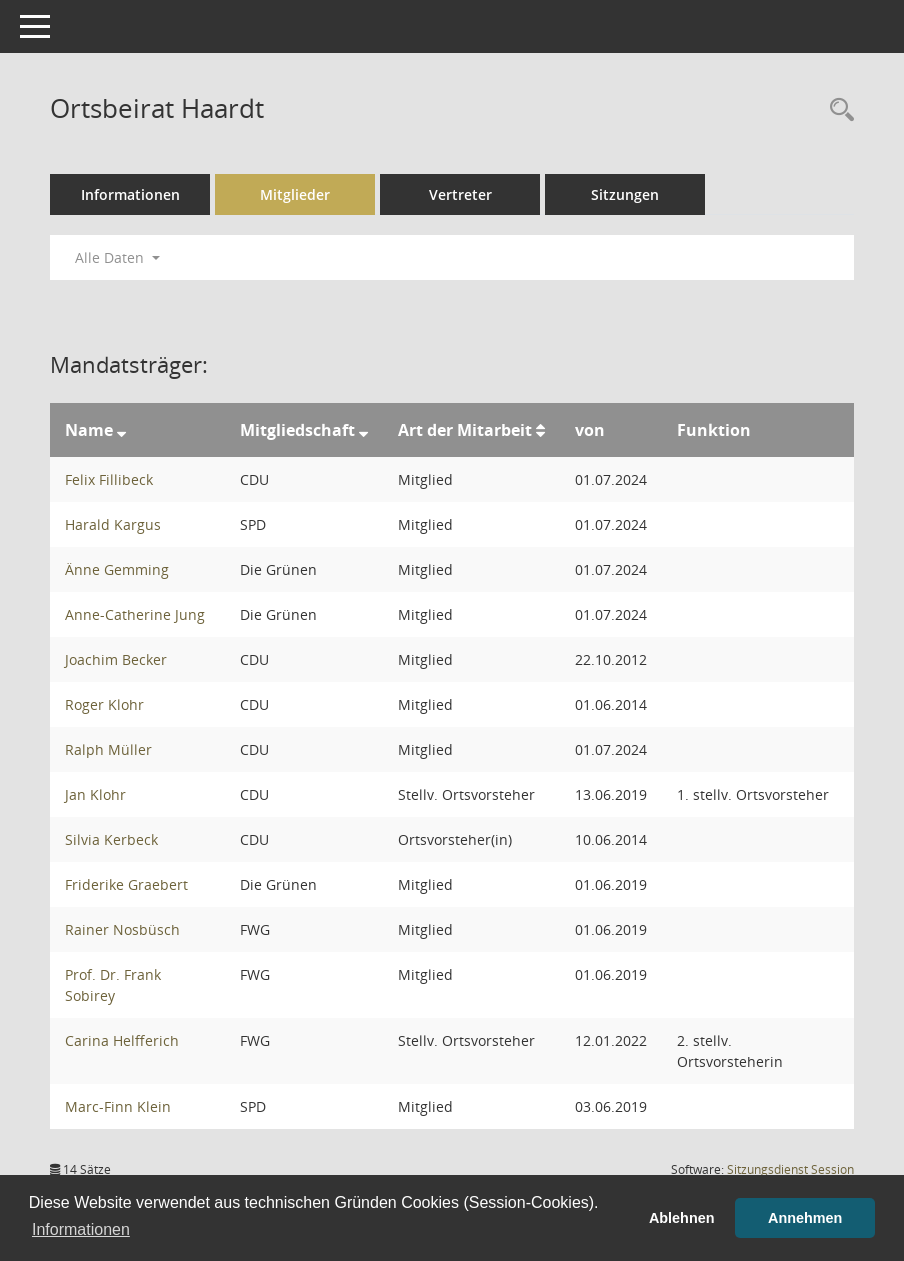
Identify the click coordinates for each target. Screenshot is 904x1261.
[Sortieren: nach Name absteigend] (121, 430)
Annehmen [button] (805, 1218)
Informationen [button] (81, 1229)
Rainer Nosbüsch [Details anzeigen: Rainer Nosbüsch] (122, 929)
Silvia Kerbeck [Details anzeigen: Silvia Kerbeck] (111, 839)
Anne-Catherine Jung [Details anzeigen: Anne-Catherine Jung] (135, 614)
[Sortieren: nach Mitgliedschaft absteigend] (363, 430)
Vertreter (460, 194)
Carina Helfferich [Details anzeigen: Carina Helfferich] (122, 1040)
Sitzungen (625, 194)
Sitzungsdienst (790, 1169)
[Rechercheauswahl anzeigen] (837, 110)
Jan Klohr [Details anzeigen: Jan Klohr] (95, 794)
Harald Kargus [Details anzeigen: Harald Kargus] (113, 524)
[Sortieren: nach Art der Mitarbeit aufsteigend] (540, 430)
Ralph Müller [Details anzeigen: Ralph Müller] (108, 749)
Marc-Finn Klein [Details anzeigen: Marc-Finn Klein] (118, 1106)
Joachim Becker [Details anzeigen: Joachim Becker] (116, 659)
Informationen (130, 194)
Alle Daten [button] (117, 257)
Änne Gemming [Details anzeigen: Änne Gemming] (117, 569)
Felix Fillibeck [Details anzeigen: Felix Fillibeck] (109, 479)
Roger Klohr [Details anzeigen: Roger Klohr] (104, 704)
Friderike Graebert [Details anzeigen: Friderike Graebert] (126, 884)
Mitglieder (295, 194)
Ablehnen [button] (682, 1218)
